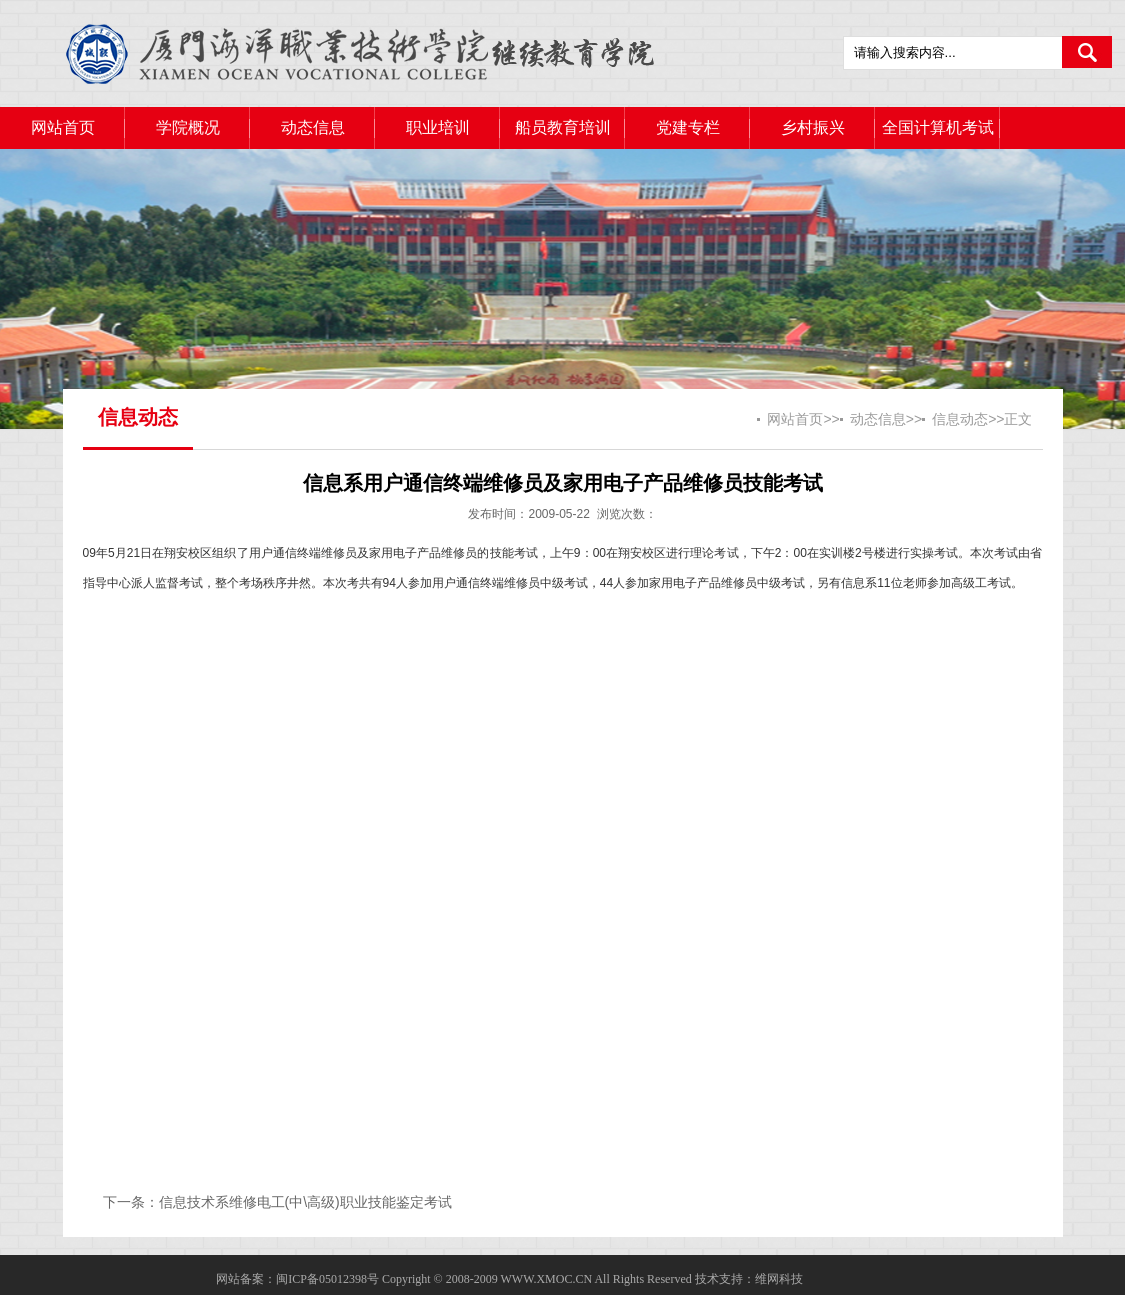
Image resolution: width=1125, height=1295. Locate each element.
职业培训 (438, 127)
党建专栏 (688, 127)
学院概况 (188, 127)
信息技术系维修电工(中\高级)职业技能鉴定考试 (305, 1202)
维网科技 (779, 1279)
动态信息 (313, 127)
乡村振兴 (813, 127)
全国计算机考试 (938, 127)
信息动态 (960, 419)
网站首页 (63, 127)
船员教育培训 (563, 127)
